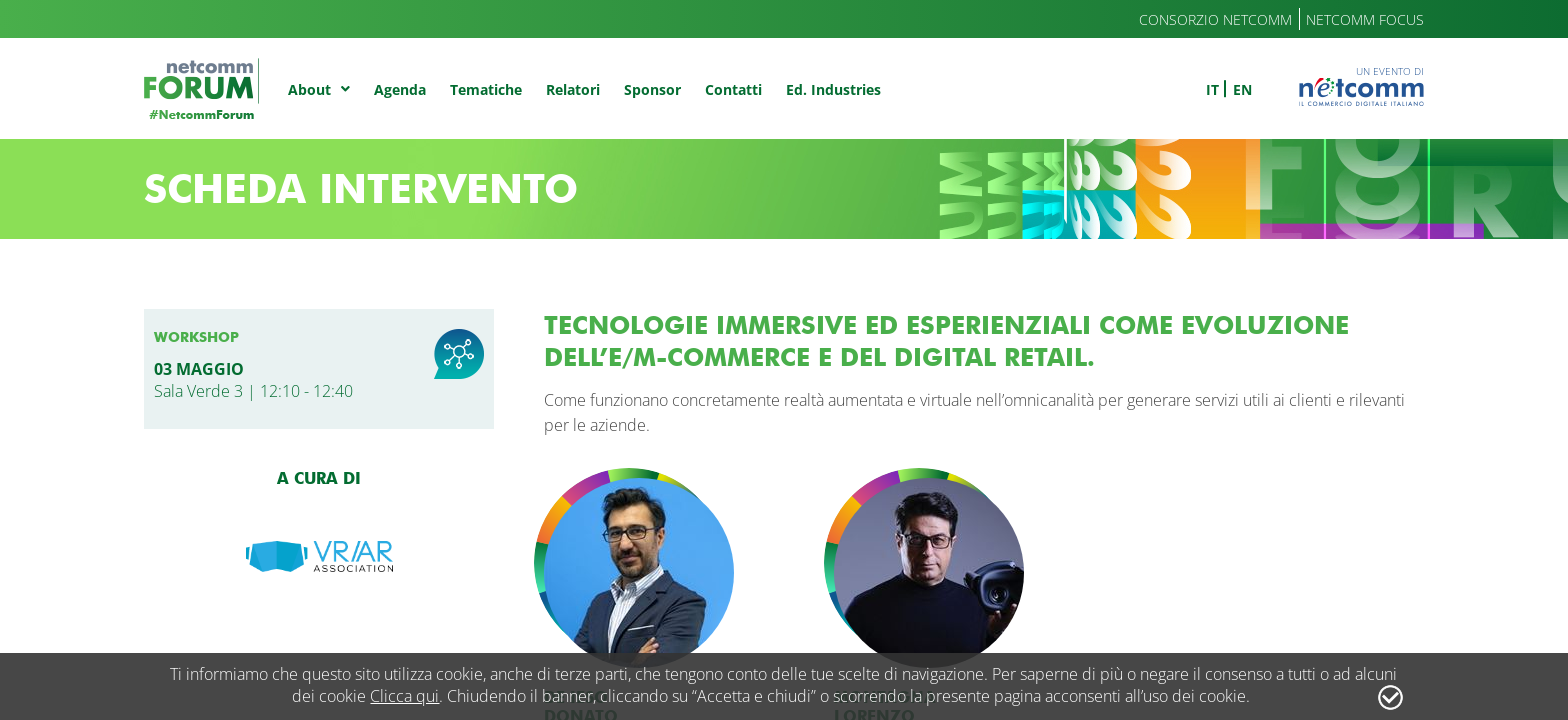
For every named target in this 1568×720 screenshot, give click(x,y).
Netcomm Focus (1365, 19)
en (1242, 89)
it (1212, 89)
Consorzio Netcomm (1215, 19)
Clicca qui (404, 696)
